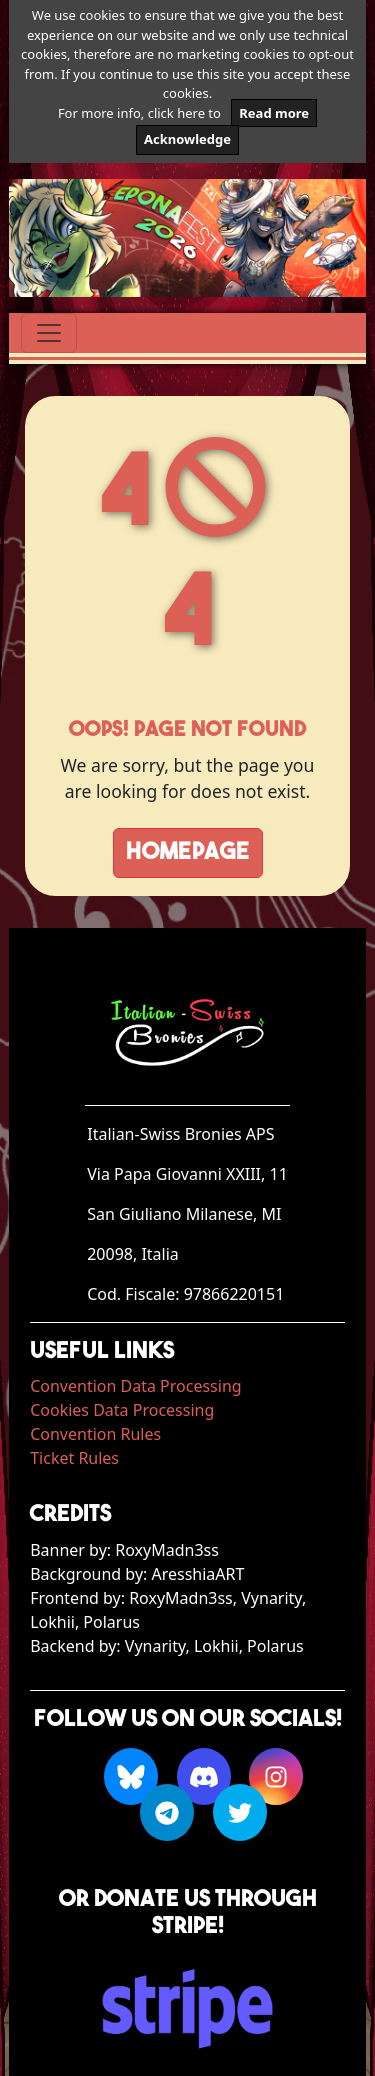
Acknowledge (187, 139)
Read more (274, 113)
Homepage (188, 853)
